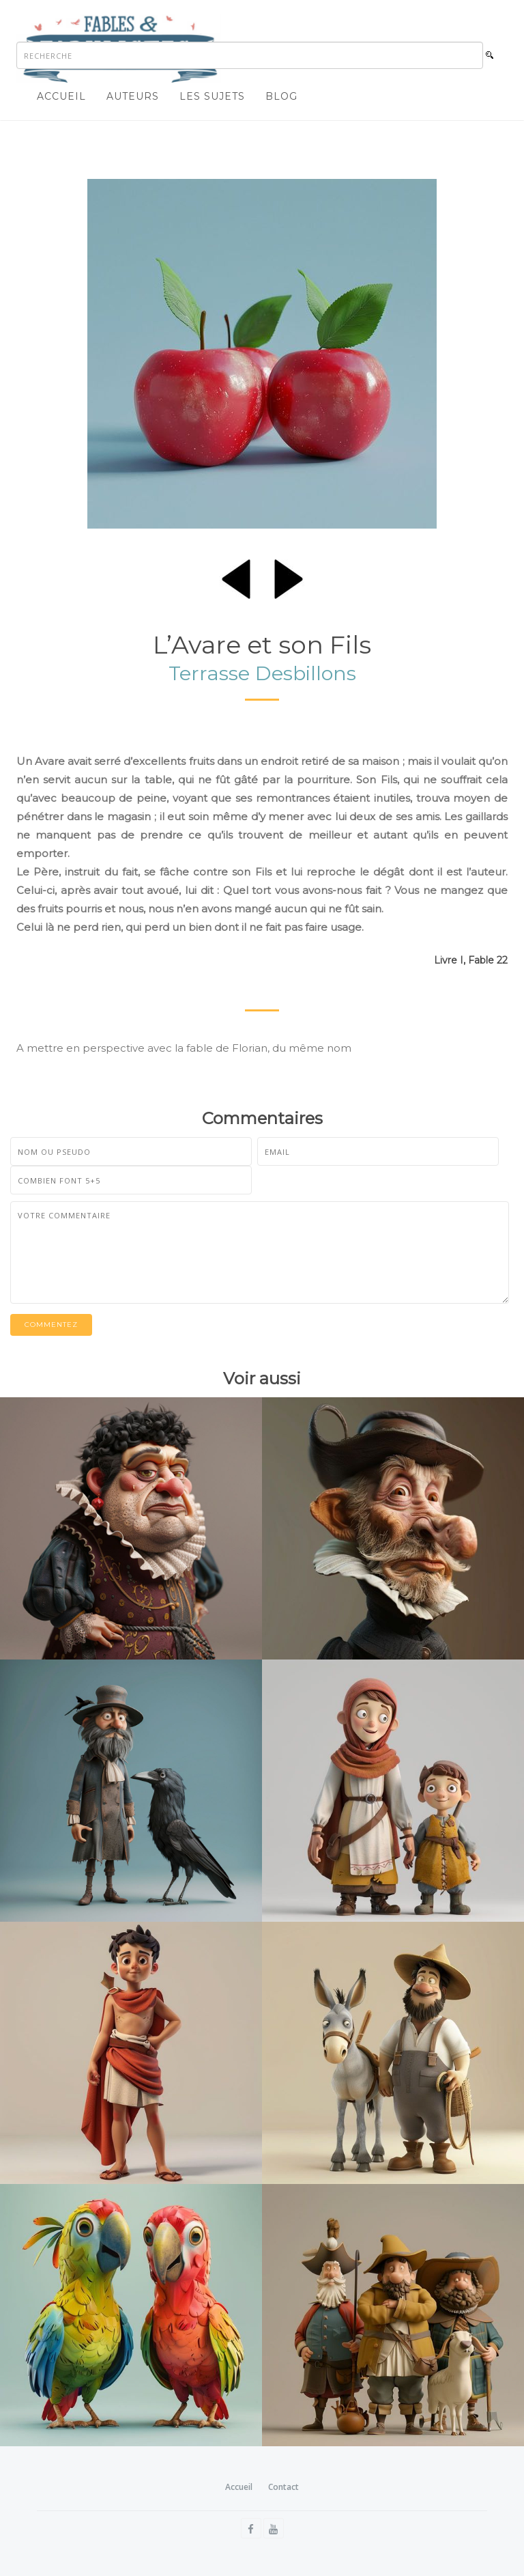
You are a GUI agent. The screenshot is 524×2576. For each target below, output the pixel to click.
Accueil (61, 96)
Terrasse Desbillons (262, 673)
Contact (283, 2487)
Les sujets (212, 96)
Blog (281, 96)
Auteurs (132, 96)
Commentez (51, 1324)
